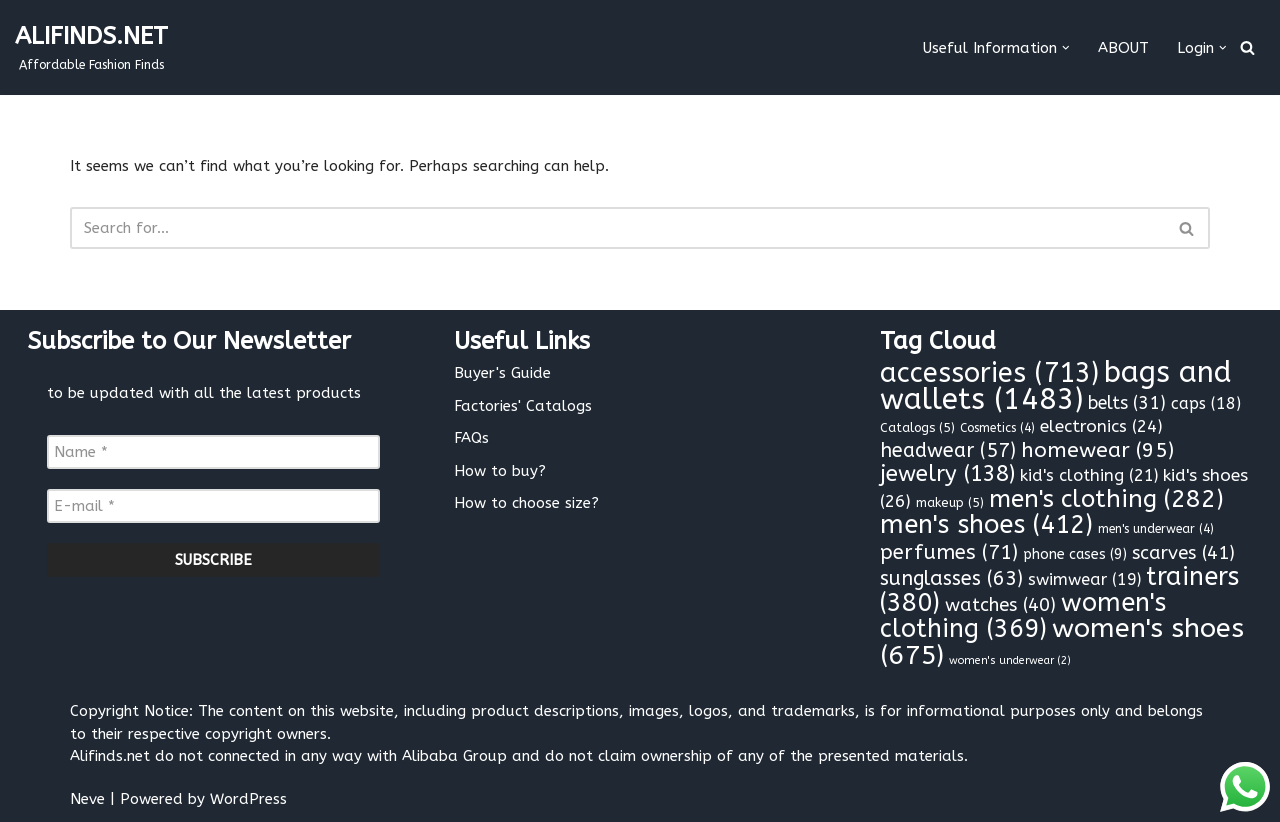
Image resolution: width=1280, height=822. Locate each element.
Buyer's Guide (502, 373)
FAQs (471, 438)
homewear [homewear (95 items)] (1097, 450)
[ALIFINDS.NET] (91, 47)
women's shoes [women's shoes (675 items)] (1062, 641)
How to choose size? (526, 503)
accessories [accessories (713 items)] (989, 373)
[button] (1066, 48)
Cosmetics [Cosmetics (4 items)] (997, 428)
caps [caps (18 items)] (1206, 403)
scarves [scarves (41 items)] (1183, 553)
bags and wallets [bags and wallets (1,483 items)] (1056, 386)
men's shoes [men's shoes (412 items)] (986, 525)
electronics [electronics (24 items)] (1101, 426)
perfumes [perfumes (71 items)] (949, 552)
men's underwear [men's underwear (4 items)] (1156, 529)
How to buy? (500, 471)
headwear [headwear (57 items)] (948, 450)
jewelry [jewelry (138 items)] (947, 474)
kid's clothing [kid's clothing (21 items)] (1089, 475)
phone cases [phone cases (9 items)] (1075, 554)
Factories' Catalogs (523, 406)
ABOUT (1123, 48)
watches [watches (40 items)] (1000, 605)
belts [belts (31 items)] (1127, 403)
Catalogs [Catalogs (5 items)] (917, 427)
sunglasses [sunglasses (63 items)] (951, 578)
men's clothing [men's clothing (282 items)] (1106, 499)
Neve (87, 799)
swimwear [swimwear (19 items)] (1084, 579)
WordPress (248, 799)
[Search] (1247, 47)
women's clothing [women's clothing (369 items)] (1023, 616)
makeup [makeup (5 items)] (950, 502)
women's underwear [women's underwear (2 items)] (1010, 660)
